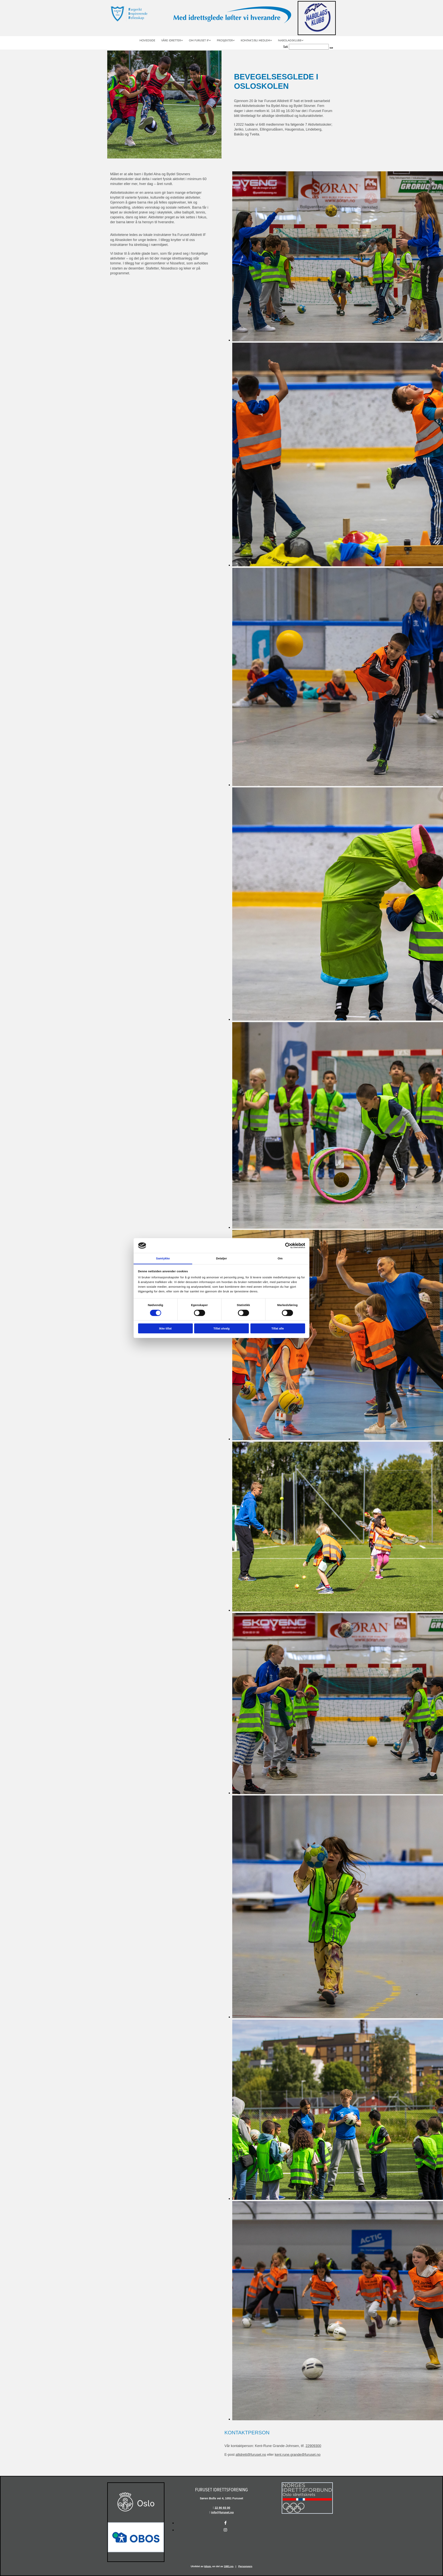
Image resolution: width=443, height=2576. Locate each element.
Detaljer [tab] (221, 1258)
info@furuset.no (222, 2512)
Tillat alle (278, 1328)
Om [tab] (280, 1258)
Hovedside (147, 40)
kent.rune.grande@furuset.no (297, 2455)
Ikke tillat (165, 1328)
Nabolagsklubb (289, 40)
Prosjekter (225, 40)
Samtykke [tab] (163, 1258)
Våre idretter (171, 40)
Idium (207, 2566)
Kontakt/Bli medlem (255, 40)
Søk (285, 46)
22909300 (313, 2446)
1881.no (228, 2566)
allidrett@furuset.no (251, 2455)
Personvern (245, 2566)
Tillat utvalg (221, 1328)
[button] (331, 47)
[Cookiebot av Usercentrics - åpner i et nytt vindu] (288, 1245)
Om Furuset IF (199, 40)
